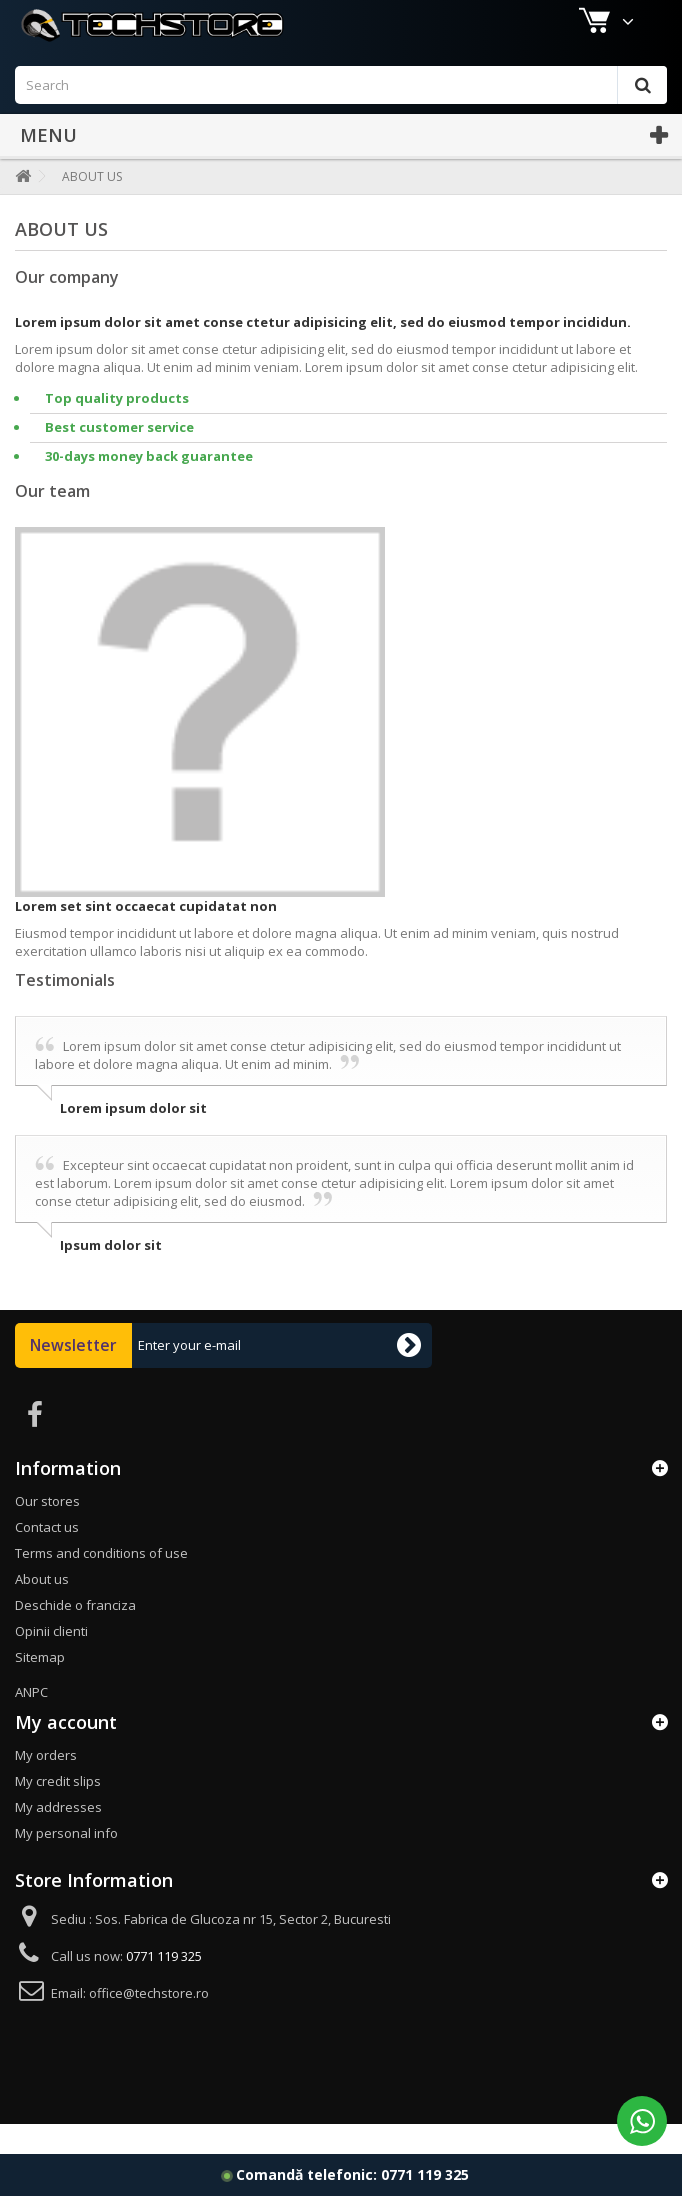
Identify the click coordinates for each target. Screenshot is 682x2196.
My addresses (58, 1837)
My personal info (66, 1863)
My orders (46, 1785)
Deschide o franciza (75, 1635)
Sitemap (40, 1687)
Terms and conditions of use (101, 1583)
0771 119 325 (425, 2174)
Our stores (47, 1531)
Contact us (549, 17)
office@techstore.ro (149, 2023)
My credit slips (58, 1811)
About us (42, 1609)
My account (66, 1752)
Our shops (61, 17)
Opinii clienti (51, 1661)
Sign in (637, 17)
